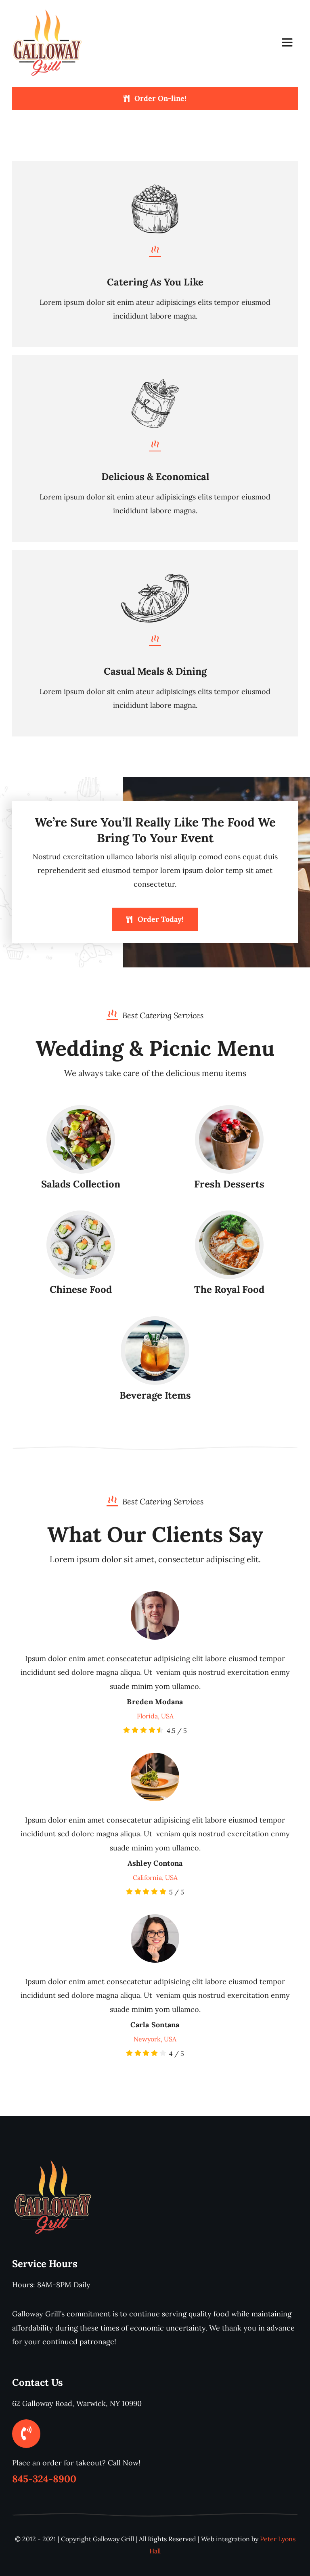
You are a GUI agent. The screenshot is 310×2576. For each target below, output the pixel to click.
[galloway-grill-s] (46, 9)
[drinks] (155, 1323)
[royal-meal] (229, 1218)
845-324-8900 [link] (44, 2479)
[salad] (80, 1112)
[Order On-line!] (155, 98)
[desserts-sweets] (229, 1112)
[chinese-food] (80, 1218)
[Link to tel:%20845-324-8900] (26, 2433)
